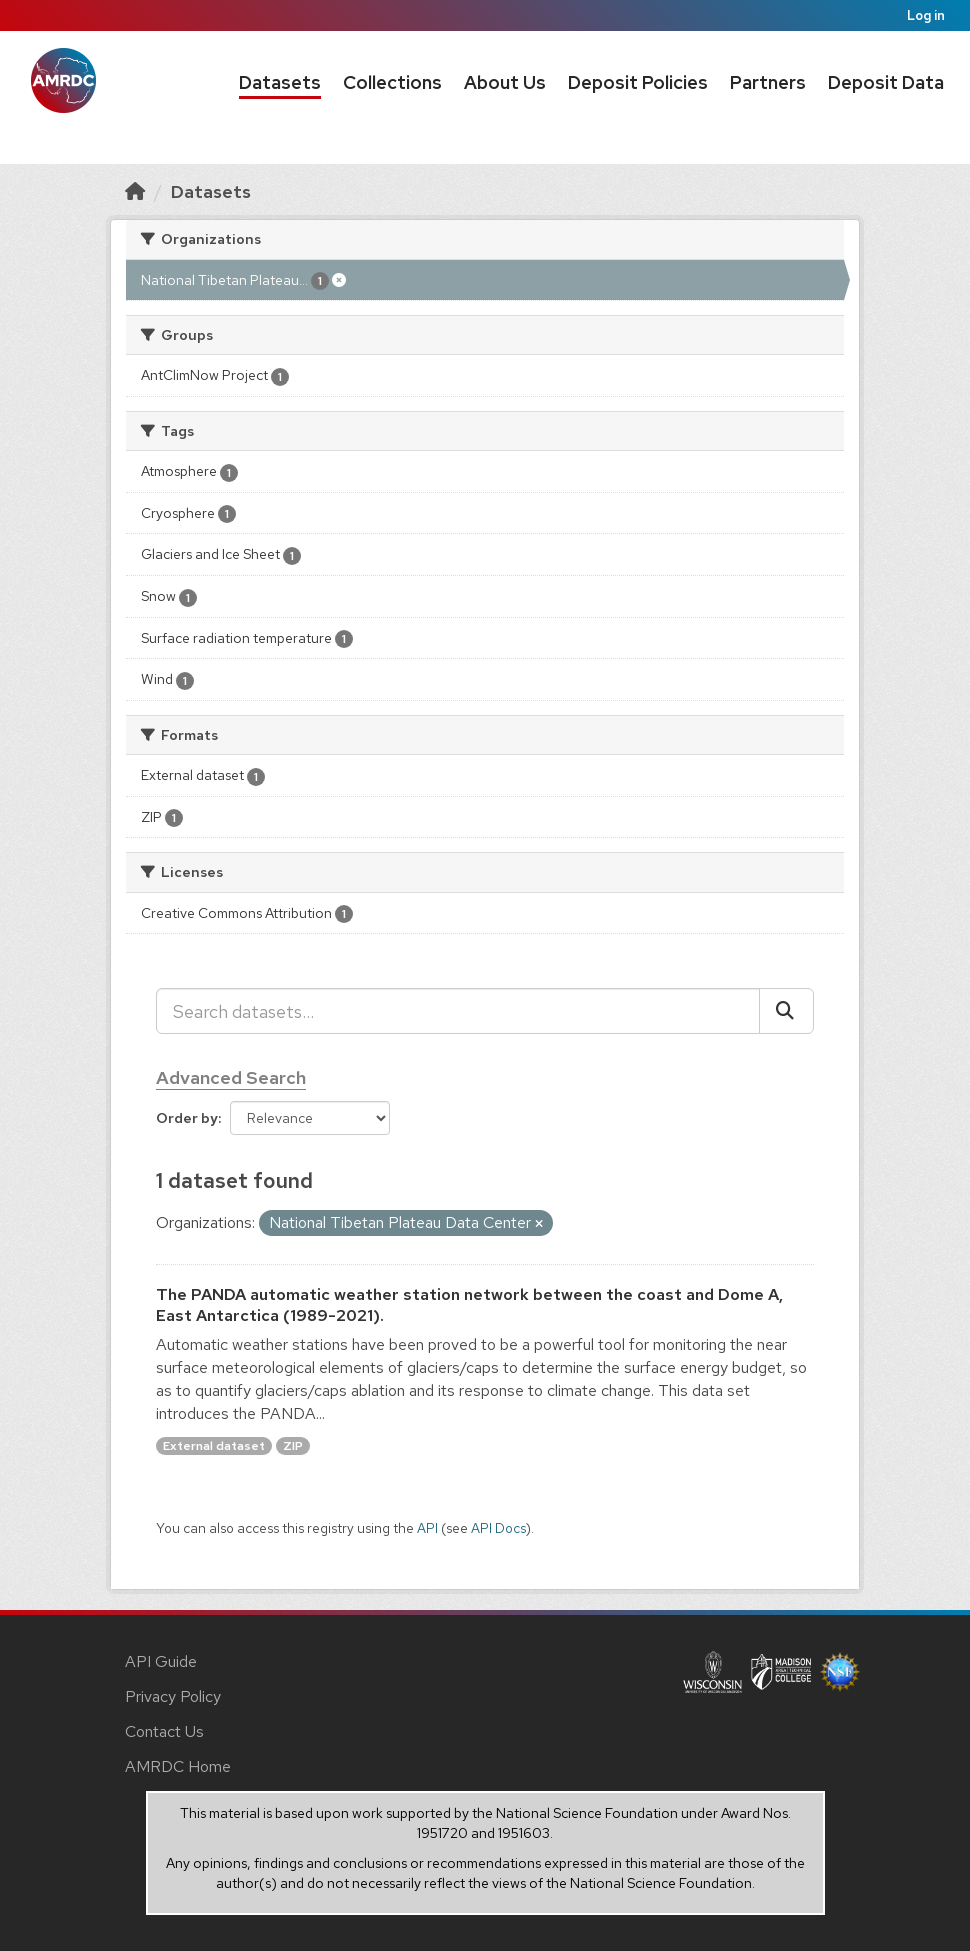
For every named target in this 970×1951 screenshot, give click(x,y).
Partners (768, 82)
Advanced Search (231, 1077)
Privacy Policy (173, 1696)
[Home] (135, 191)
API (427, 1528)
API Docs (498, 1528)
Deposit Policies (638, 82)
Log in (926, 15)
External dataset (214, 1446)
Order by (187, 1118)
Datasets (280, 82)
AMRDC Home (178, 1766)
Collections (392, 82)
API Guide (161, 1661)
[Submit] (786, 1011)
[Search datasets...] (458, 1011)
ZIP (293, 1446)
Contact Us (164, 1731)
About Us (505, 82)
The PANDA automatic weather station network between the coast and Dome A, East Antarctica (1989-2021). (469, 1305)
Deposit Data (886, 82)
